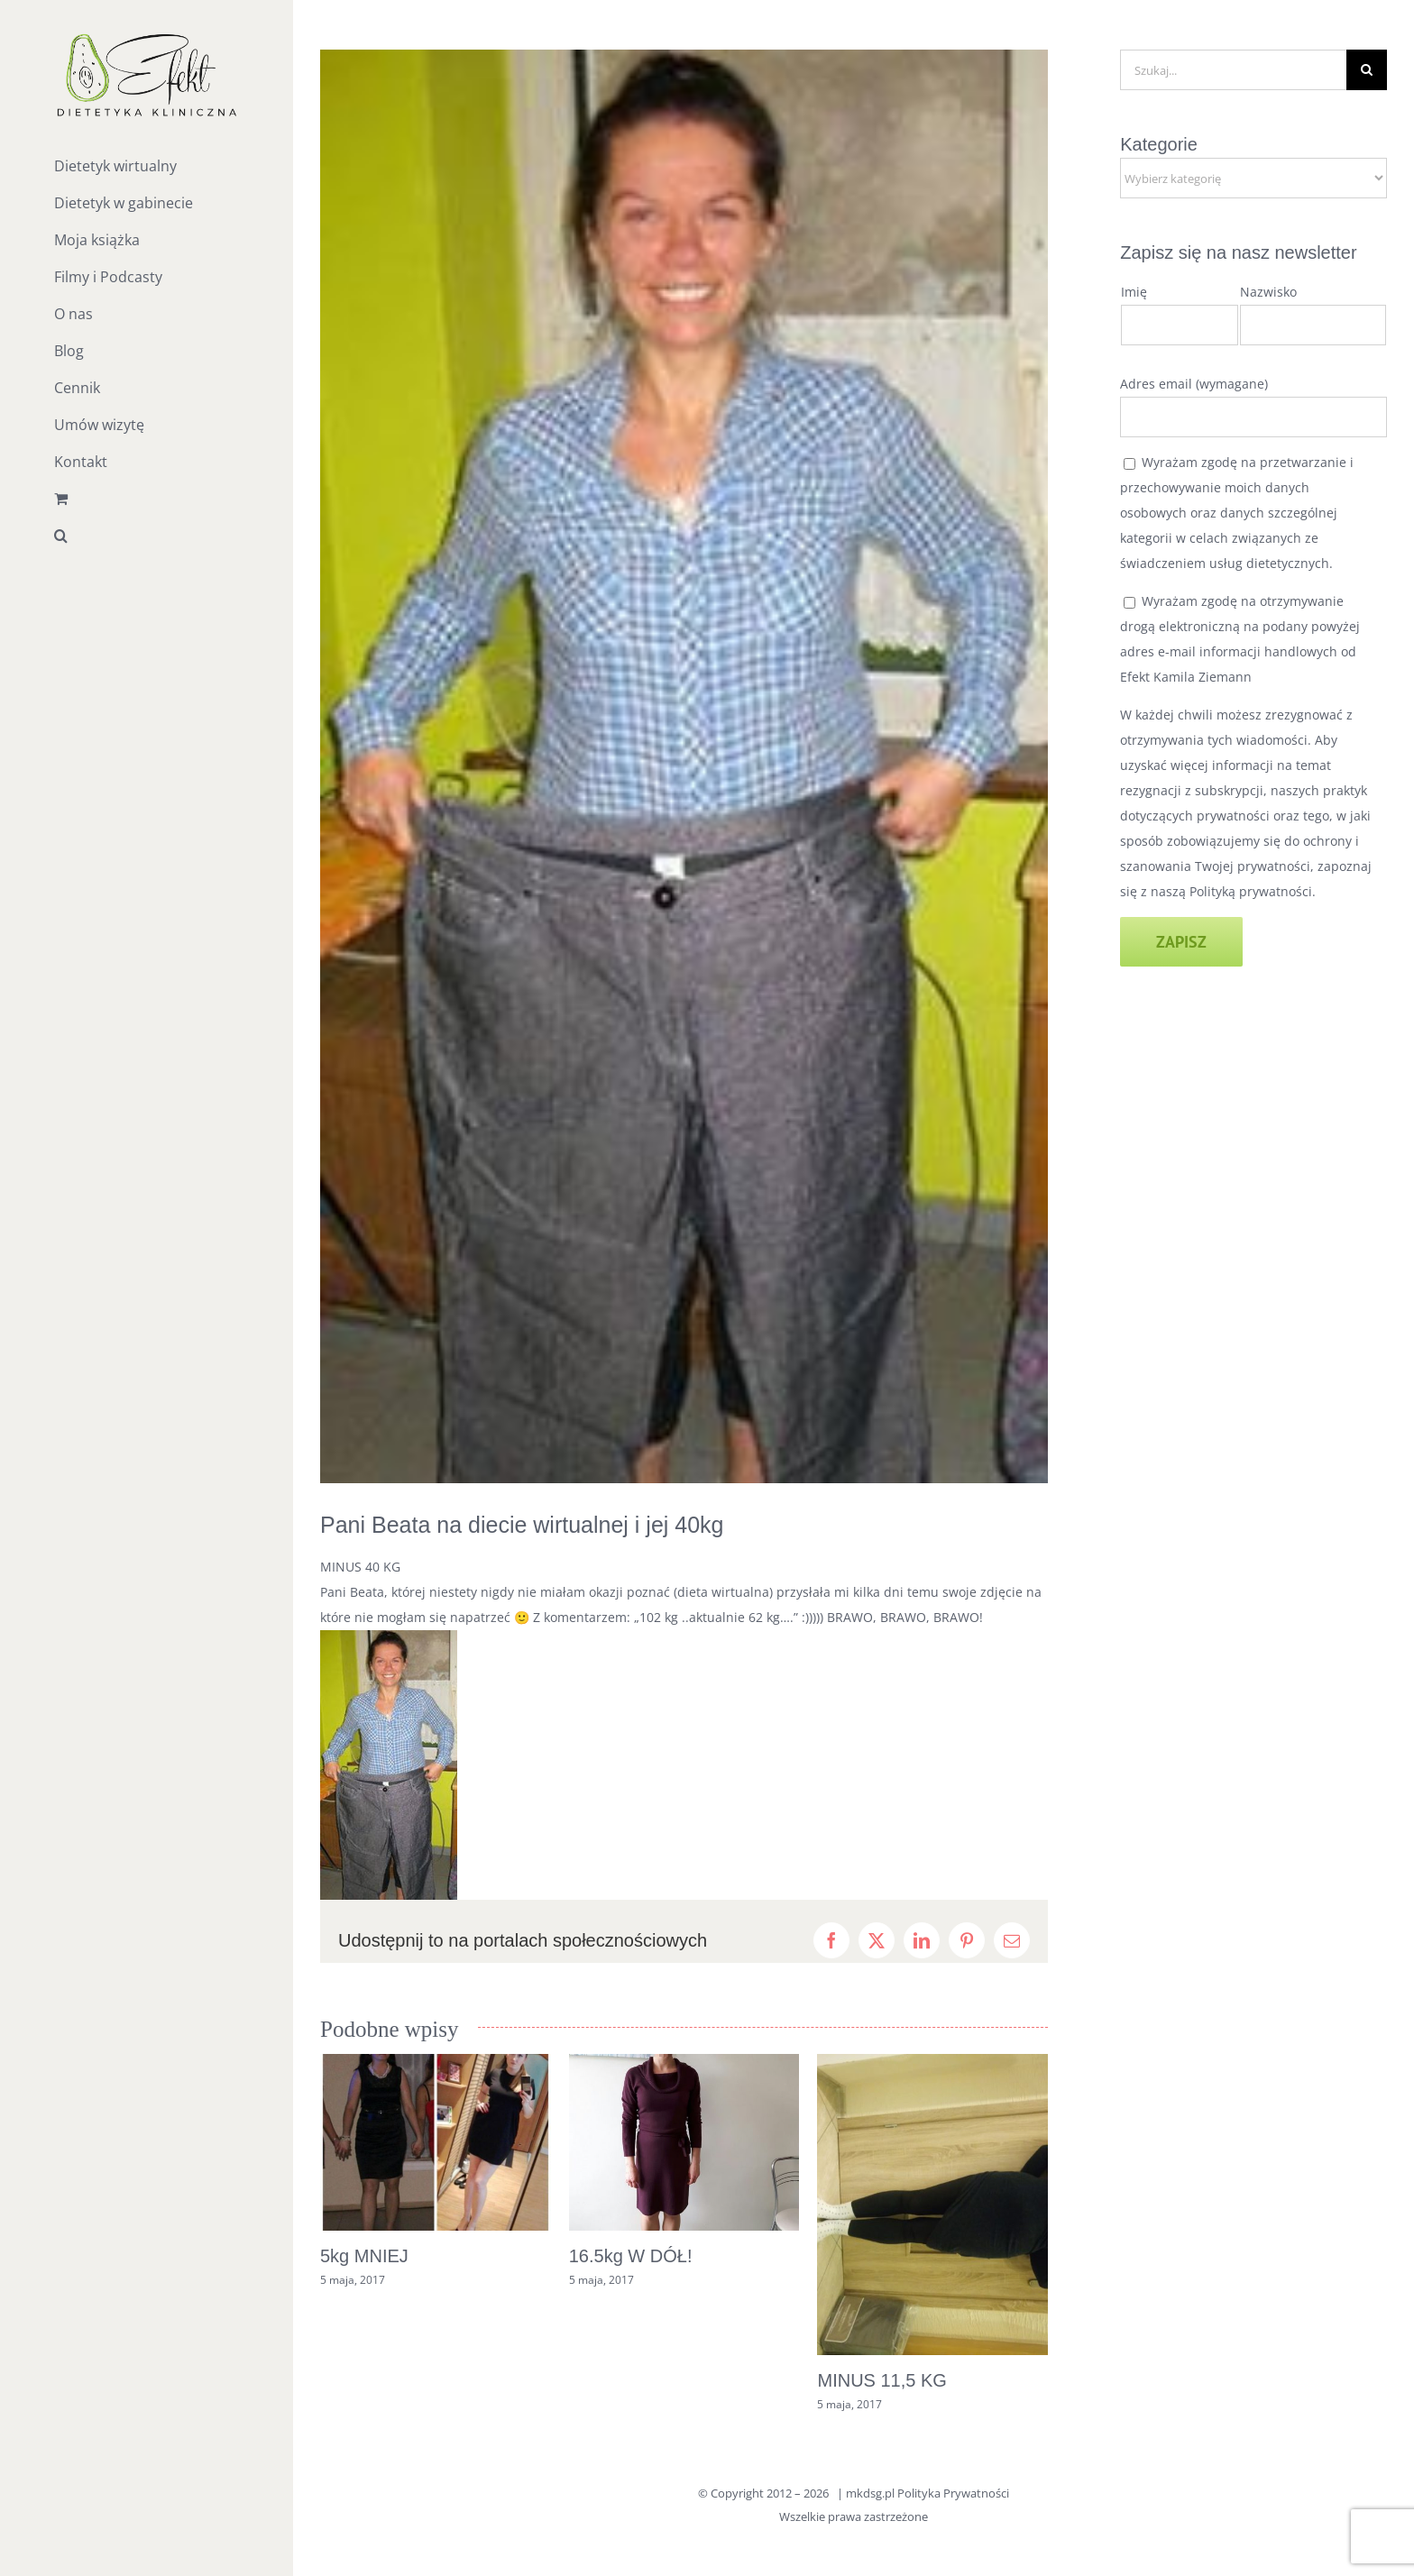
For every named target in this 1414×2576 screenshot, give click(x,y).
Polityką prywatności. (1252, 891)
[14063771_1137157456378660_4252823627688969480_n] (684, 766)
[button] (146, 536)
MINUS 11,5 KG (881, 2380)
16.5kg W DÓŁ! (631, 2256)
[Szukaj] (1366, 70)
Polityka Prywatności (953, 2493)
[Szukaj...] (1233, 70)
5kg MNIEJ (364, 2256)
